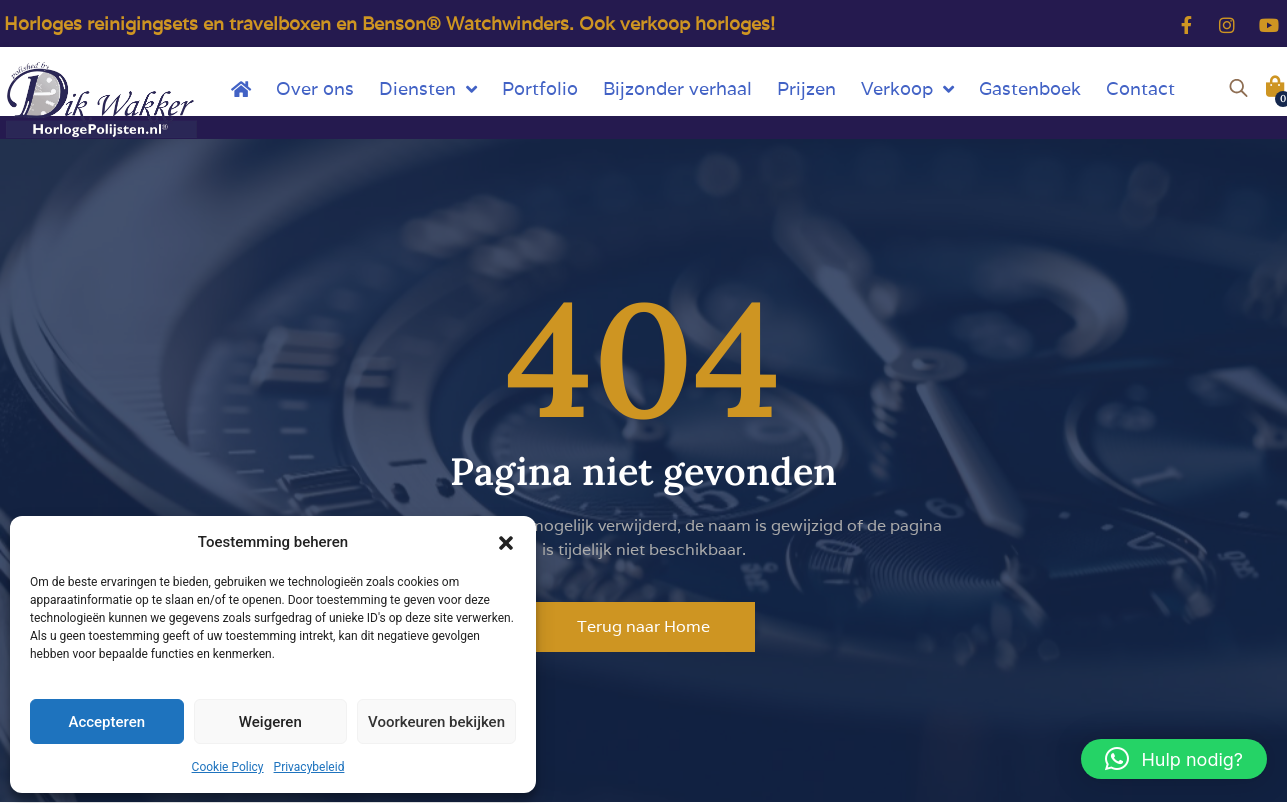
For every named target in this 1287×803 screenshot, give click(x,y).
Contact (1140, 88)
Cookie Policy (228, 767)
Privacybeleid (309, 767)
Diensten (428, 89)
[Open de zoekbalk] (1238, 85)
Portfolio (540, 88)
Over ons (315, 88)
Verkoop (907, 89)
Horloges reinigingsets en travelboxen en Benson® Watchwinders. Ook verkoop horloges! (389, 23)
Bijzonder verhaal (677, 88)
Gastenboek (1030, 88)
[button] (506, 542)
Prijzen (806, 88)
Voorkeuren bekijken (436, 722)
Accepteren (106, 722)
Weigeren (270, 722)
